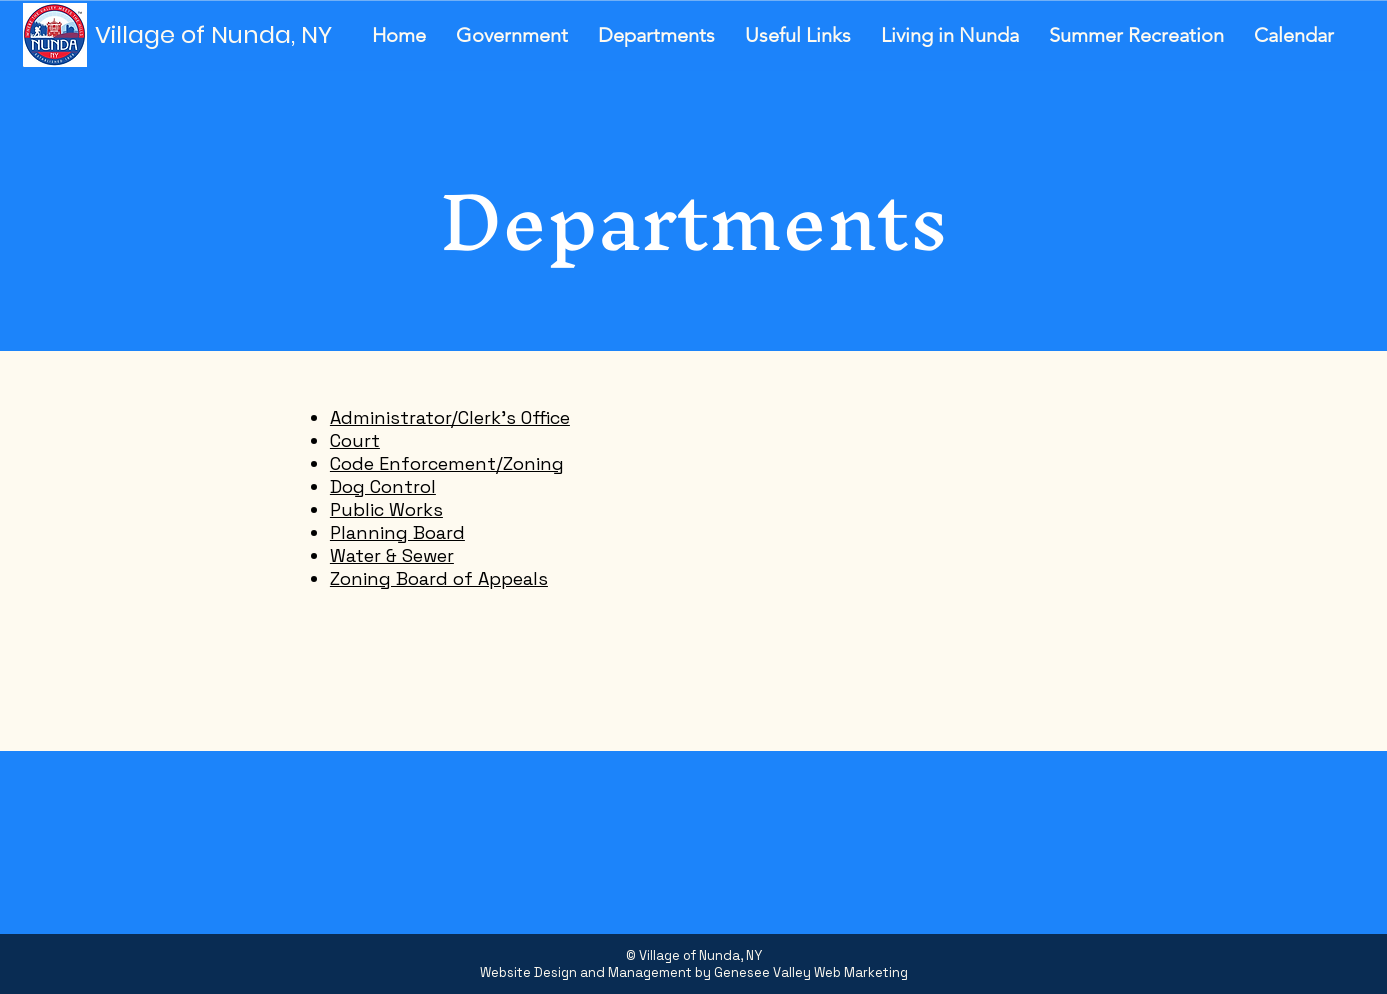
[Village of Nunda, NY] (220, 35)
